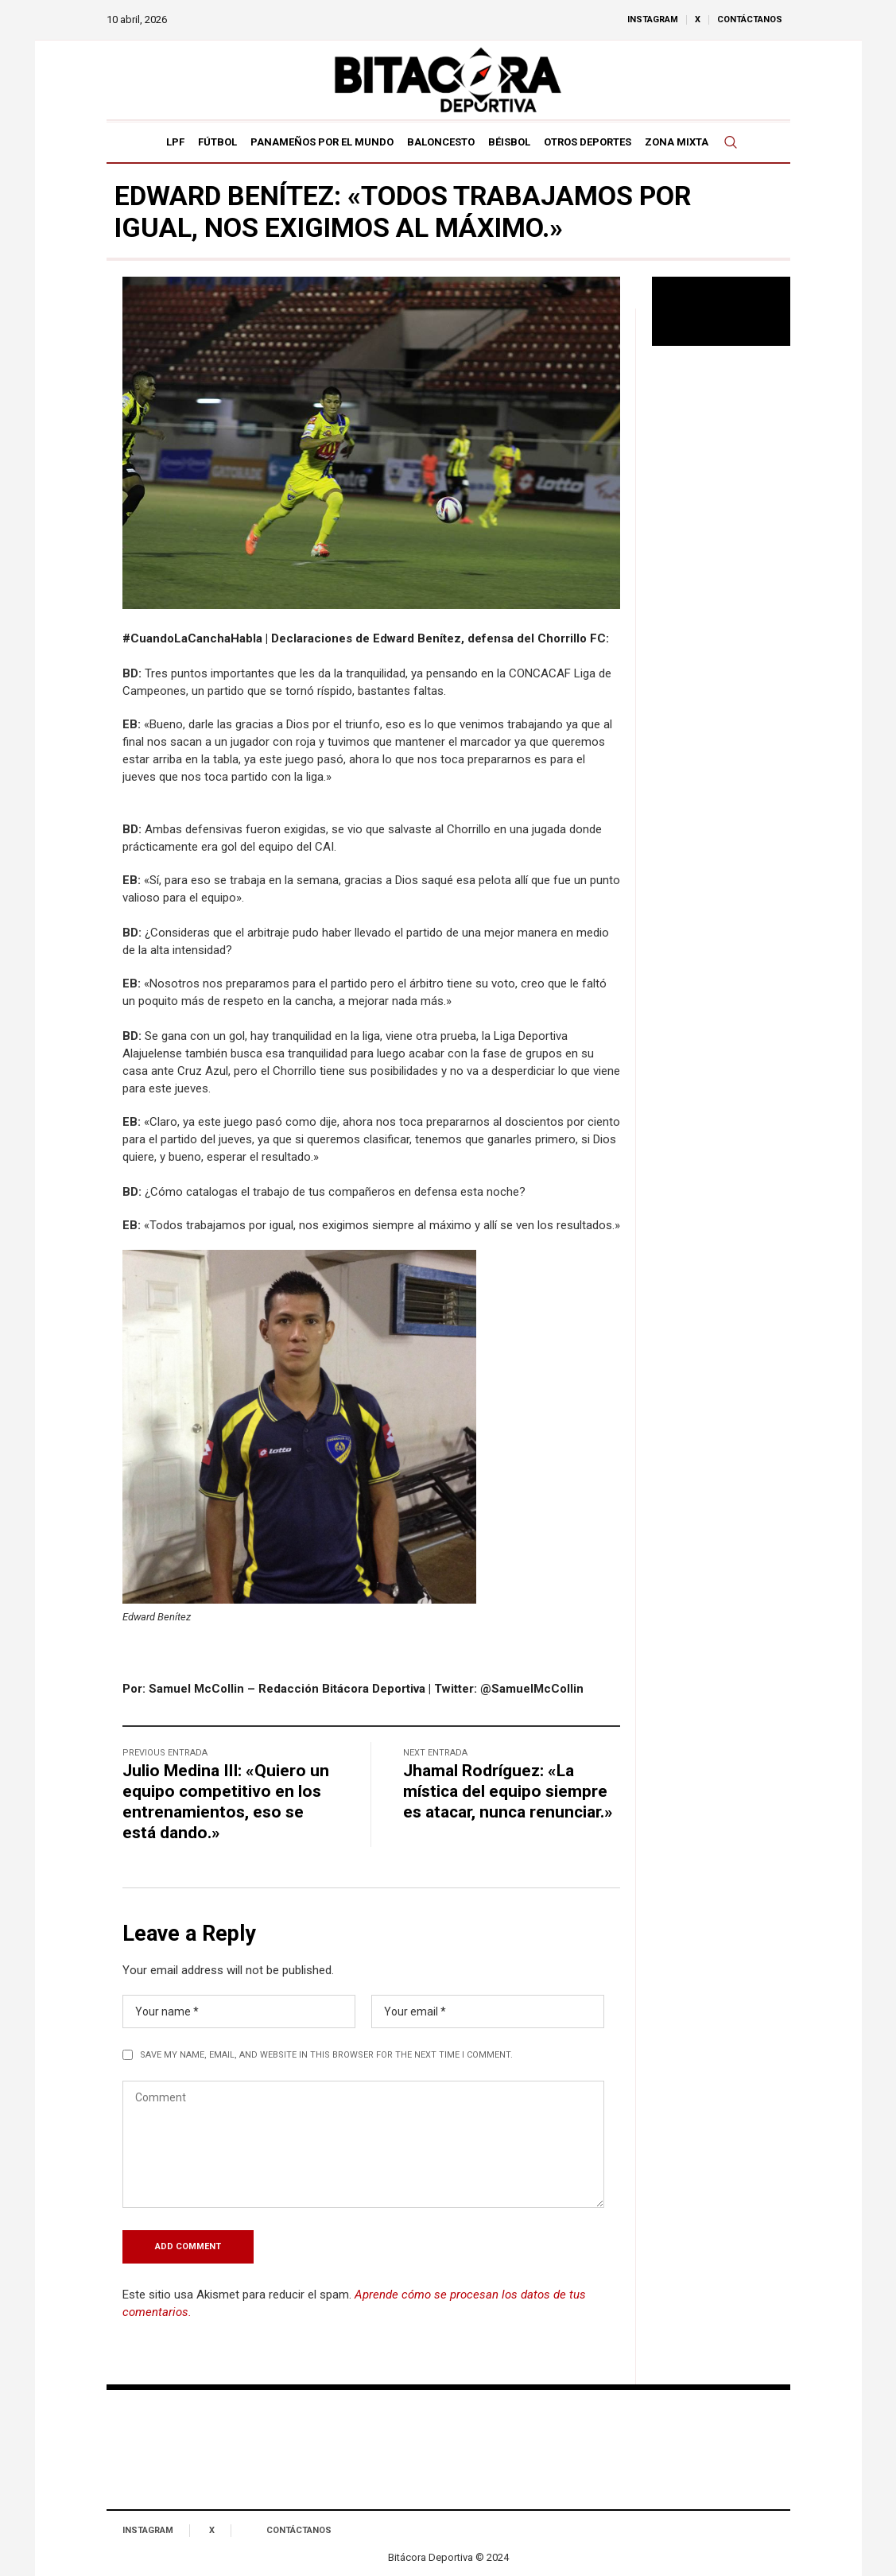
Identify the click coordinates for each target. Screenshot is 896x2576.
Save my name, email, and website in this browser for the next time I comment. (326, 2055)
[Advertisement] (721, 616)
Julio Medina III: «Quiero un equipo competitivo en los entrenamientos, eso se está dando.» (225, 1801)
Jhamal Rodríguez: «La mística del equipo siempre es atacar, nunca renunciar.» (508, 1791)
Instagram (147, 2530)
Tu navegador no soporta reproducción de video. (721, 311)
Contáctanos (299, 2530)
